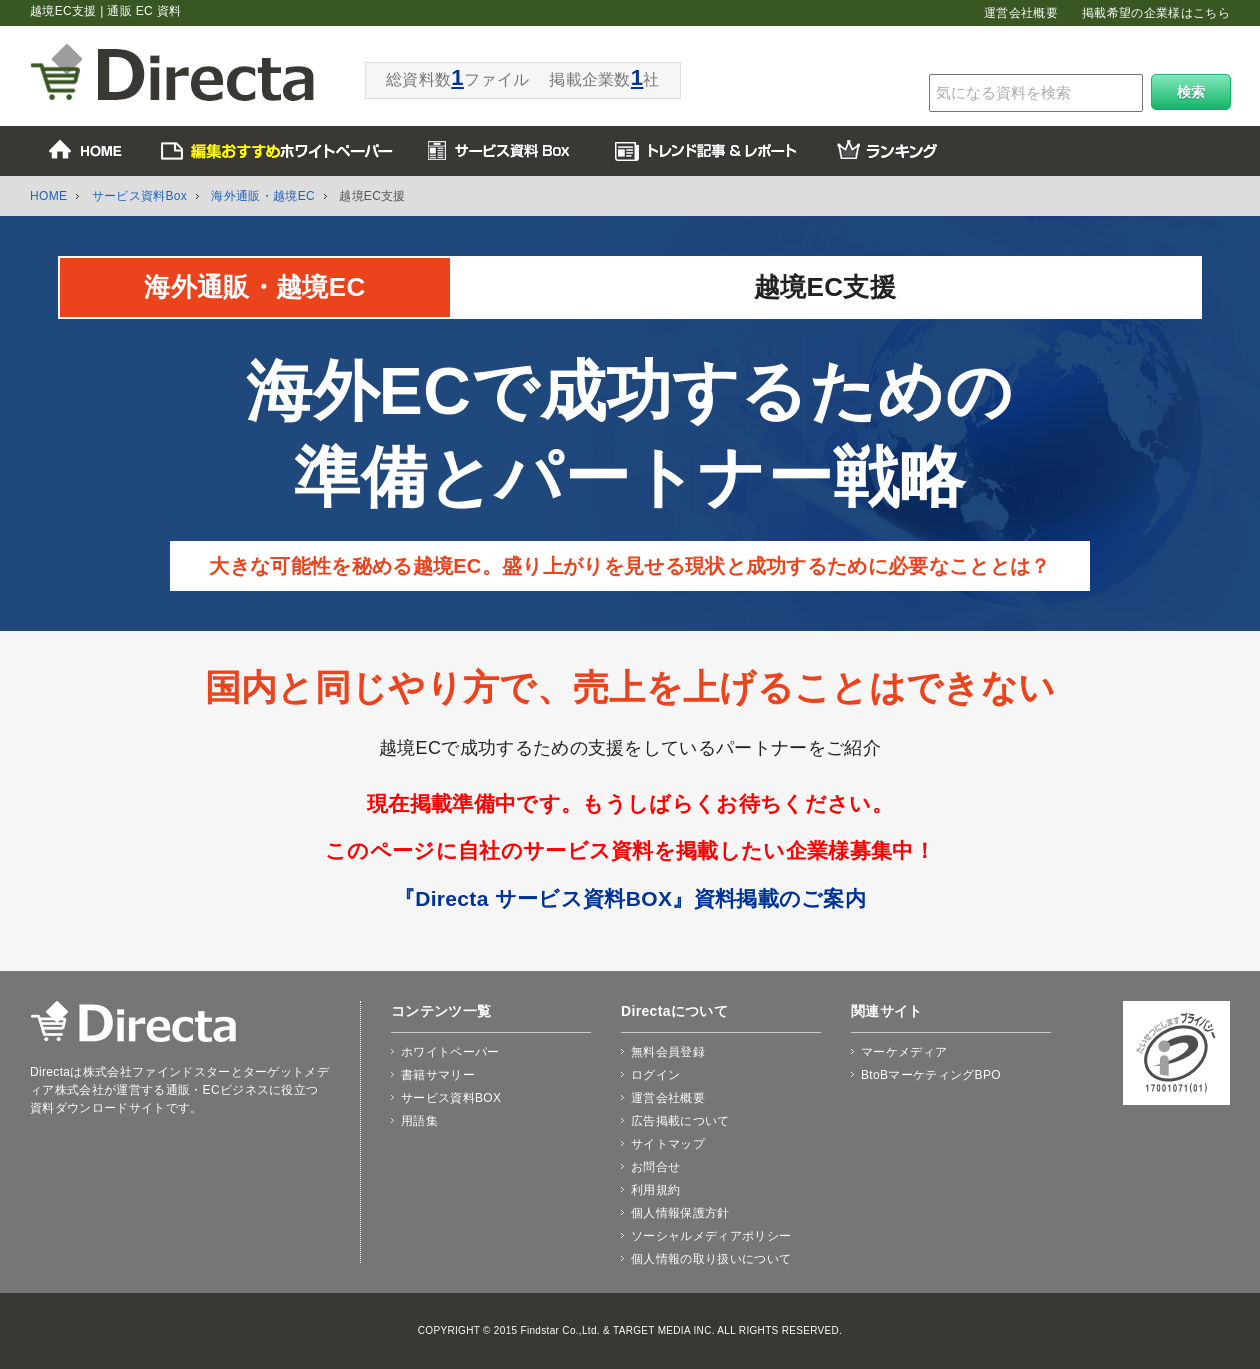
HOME (48, 196)
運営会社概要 (1021, 13)
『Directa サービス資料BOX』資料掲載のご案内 (630, 898)
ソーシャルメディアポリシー (711, 1236)
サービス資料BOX (451, 1098)
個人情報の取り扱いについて (711, 1259)
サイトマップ (668, 1144)
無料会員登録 (668, 1052)
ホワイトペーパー (450, 1052)
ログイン (655, 1075)
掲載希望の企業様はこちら (1156, 13)
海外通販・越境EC (263, 196)
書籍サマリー (438, 1075)
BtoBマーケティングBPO (931, 1075)
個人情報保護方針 (680, 1213)
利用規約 (655, 1190)
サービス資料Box (140, 196)
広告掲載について (680, 1121)
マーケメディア (904, 1052)
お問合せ (655, 1167)
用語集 (419, 1121)
